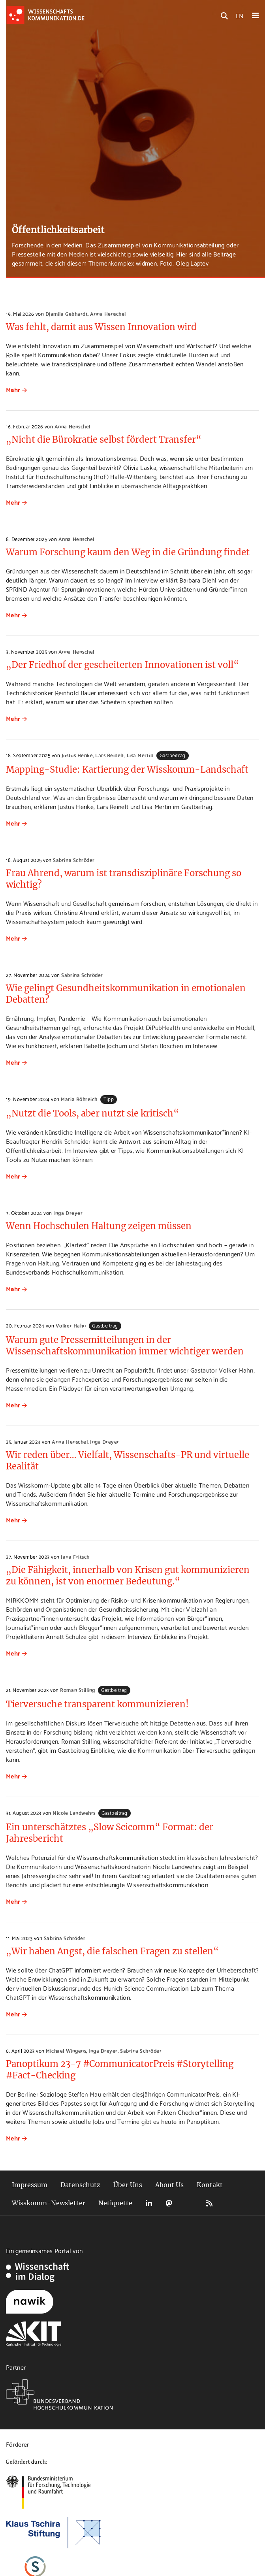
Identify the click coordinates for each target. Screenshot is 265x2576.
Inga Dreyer (68, 1212)
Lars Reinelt (109, 755)
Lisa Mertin (140, 755)
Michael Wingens (66, 2050)
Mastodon (169, 2203)
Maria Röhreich (79, 1098)
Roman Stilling (77, 1689)
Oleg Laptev (192, 262)
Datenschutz (80, 2185)
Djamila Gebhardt (66, 313)
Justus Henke (77, 755)
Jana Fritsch (75, 1556)
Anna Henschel (108, 313)
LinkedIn (148, 2203)
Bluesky (189, 2203)
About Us (169, 2185)
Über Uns (127, 2185)
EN (239, 15)
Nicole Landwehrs (74, 1812)
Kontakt (210, 2185)
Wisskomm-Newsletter (48, 2203)
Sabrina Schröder (73, 859)
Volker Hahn (71, 1325)
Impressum (29, 2185)
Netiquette (115, 2203)
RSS (209, 2203)
